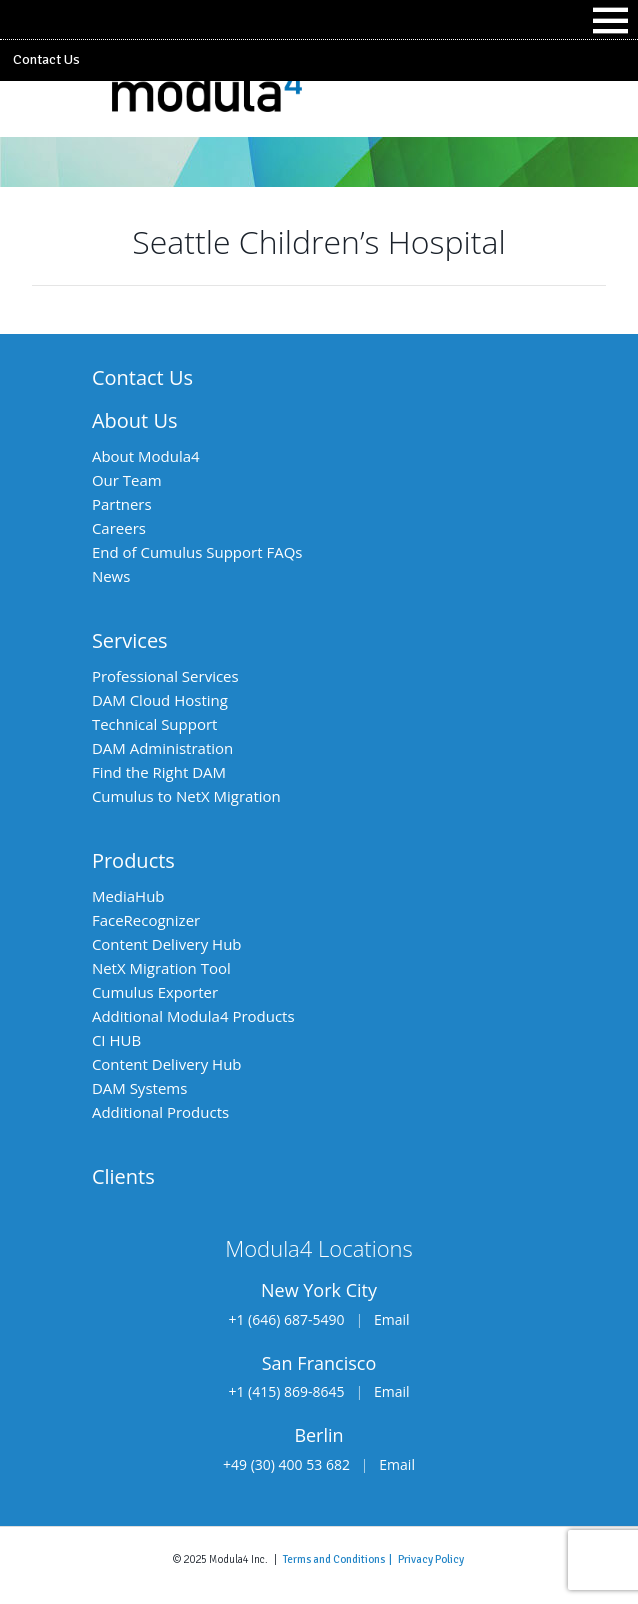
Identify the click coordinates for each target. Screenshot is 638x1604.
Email (392, 1319)
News (111, 576)
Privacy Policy (431, 1559)
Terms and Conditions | (340, 1559)
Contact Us (46, 59)
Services (130, 640)
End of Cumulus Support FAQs (197, 552)
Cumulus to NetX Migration (186, 796)
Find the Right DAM (159, 772)
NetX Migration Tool (161, 968)
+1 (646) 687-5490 (286, 1319)
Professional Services (165, 676)
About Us (135, 420)
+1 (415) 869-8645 (286, 1391)
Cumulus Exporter (155, 992)
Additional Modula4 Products (193, 1016)
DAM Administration (162, 748)
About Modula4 (146, 456)
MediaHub (128, 896)
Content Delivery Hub (167, 944)
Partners (122, 504)
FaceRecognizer (146, 920)
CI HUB (116, 1040)
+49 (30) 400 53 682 (286, 1464)
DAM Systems (139, 1088)
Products (133, 860)
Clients (123, 1176)
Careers (119, 528)
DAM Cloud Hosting (160, 700)
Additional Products (160, 1112)
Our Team (127, 480)
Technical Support (155, 724)
